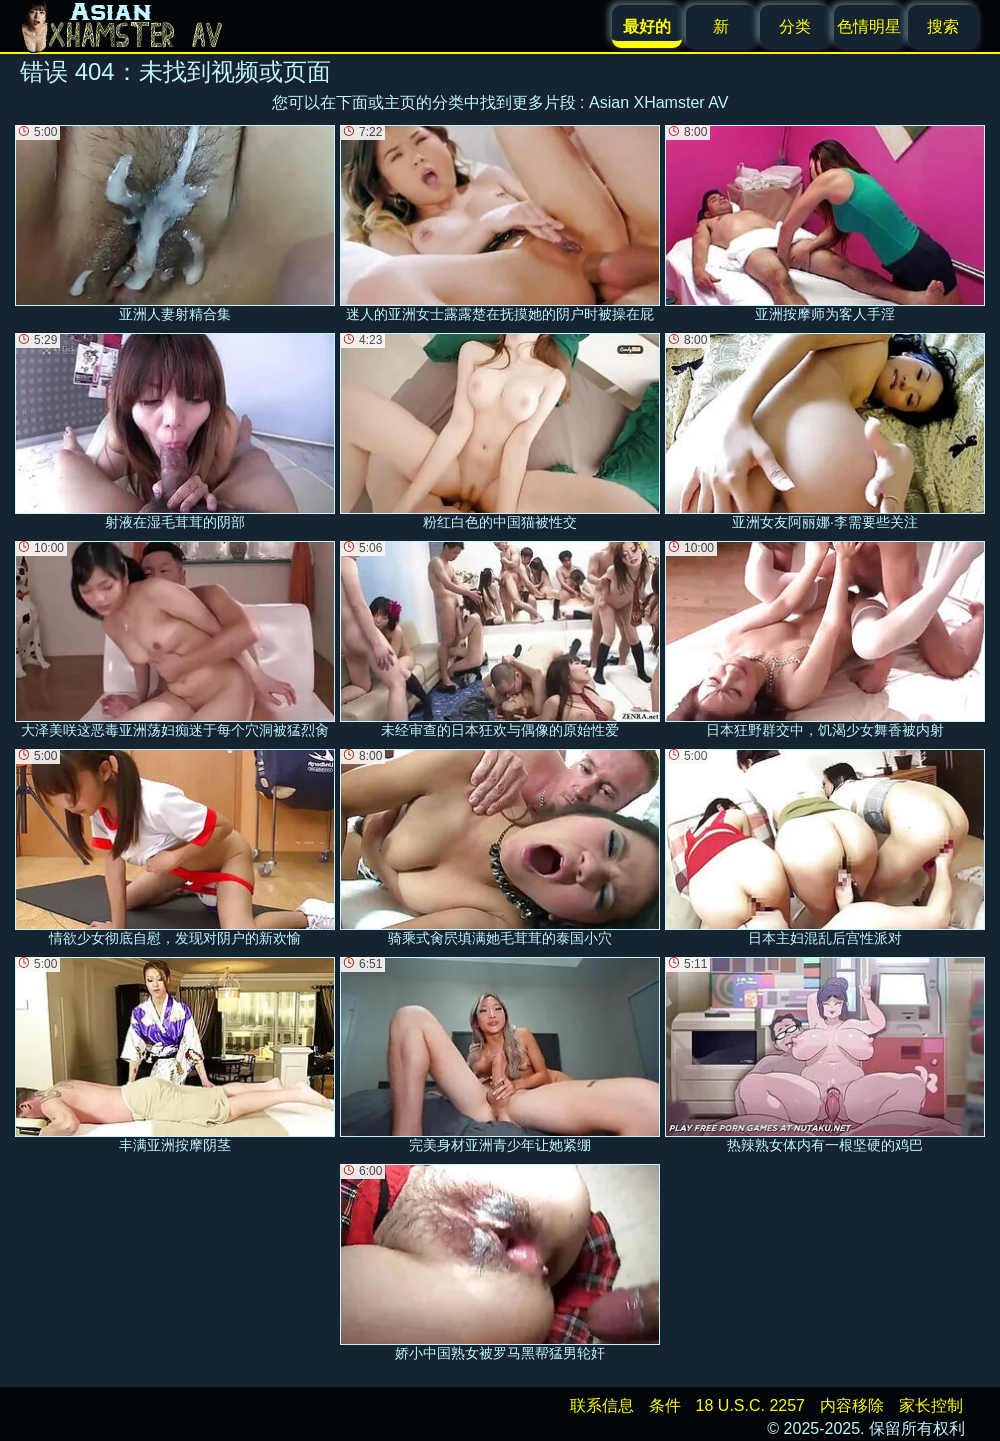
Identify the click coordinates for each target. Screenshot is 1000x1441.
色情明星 (869, 26)
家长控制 (931, 1405)
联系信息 (602, 1405)
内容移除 (852, 1405)
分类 (795, 26)
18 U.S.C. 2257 (750, 1405)
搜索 (943, 26)
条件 (665, 1405)
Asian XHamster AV (658, 102)
